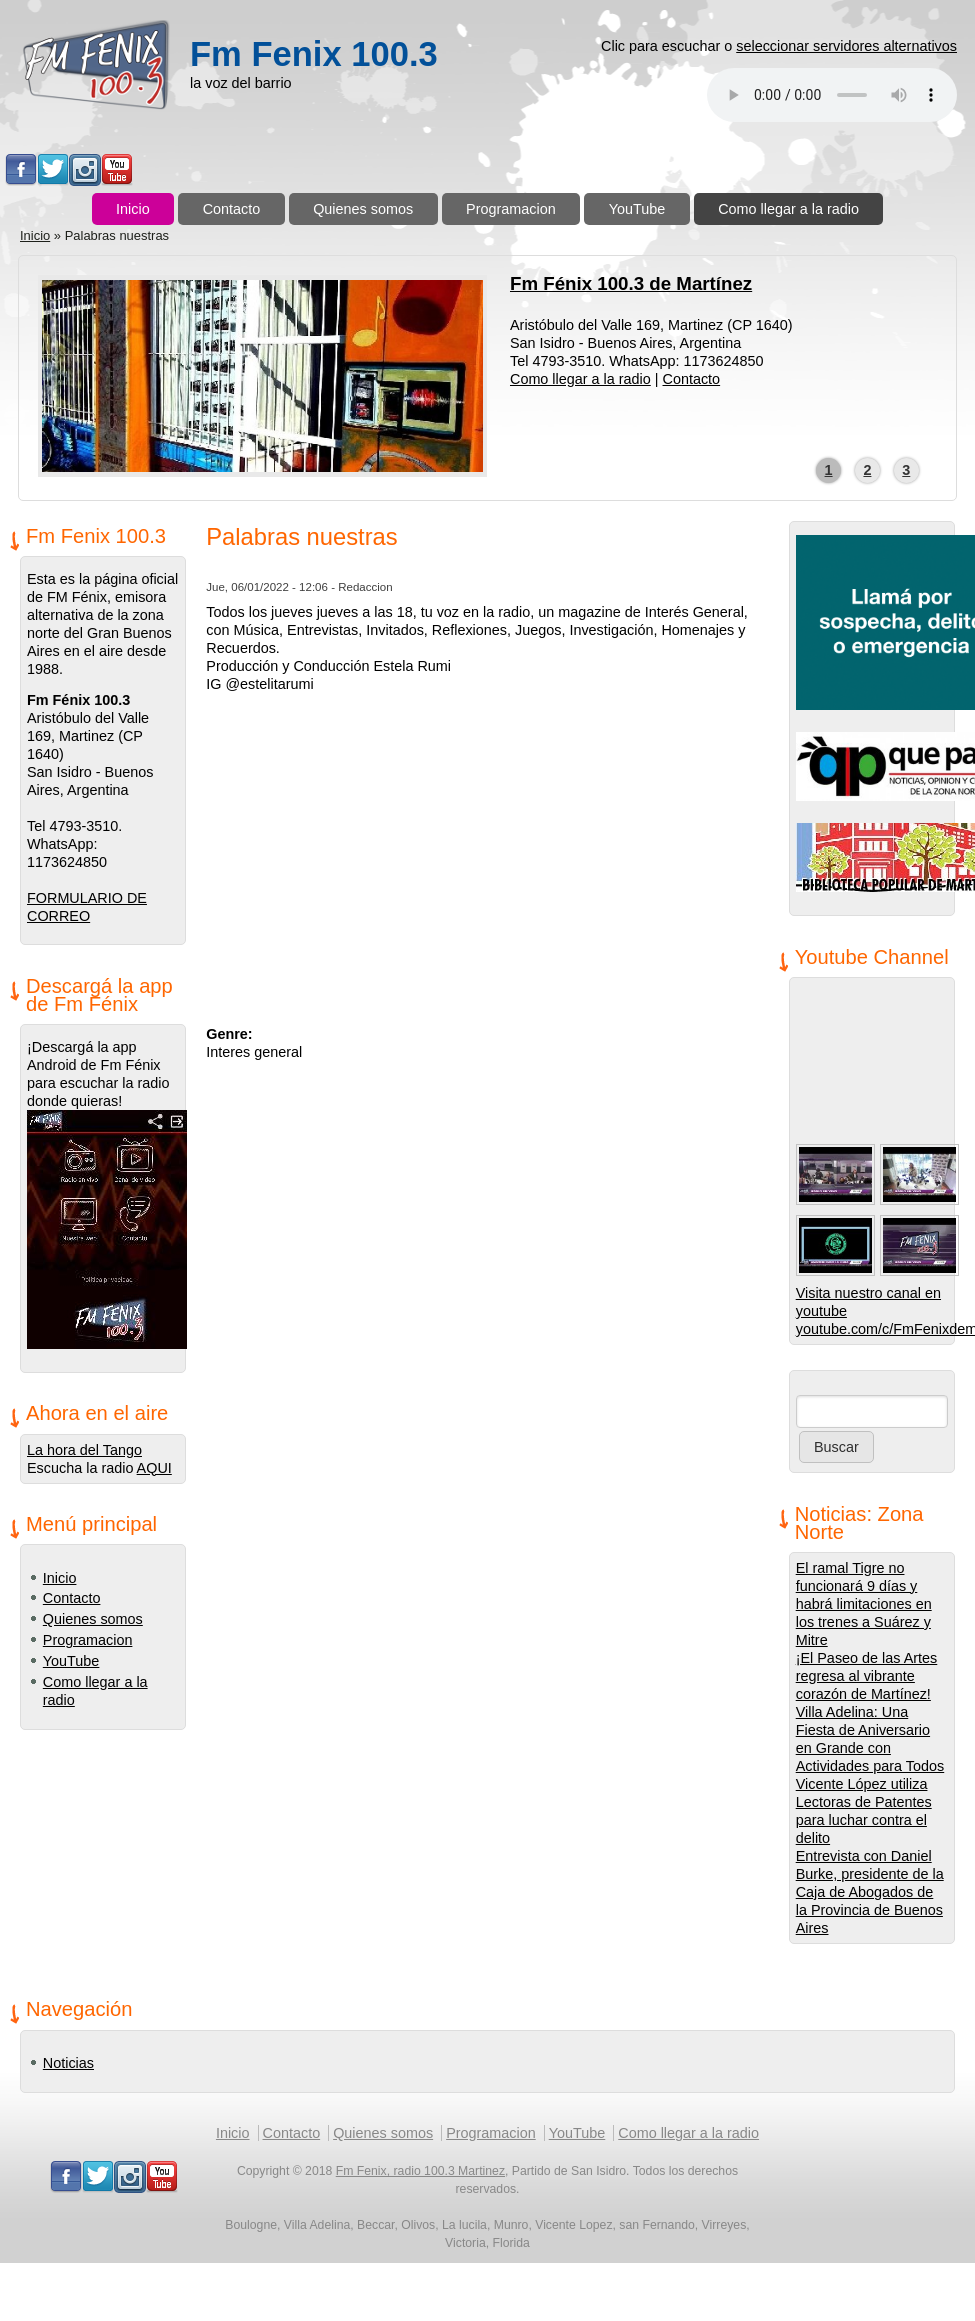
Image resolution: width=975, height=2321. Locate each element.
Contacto (232, 209)
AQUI (154, 1468)
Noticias (68, 2063)
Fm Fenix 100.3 (314, 54)
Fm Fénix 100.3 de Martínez (631, 283)
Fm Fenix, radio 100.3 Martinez (420, 2171)
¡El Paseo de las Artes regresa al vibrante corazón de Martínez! (867, 1676)
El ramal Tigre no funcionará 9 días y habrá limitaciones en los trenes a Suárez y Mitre (864, 1604)
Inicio (133, 209)
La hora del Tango (84, 1450)
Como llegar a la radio (788, 209)
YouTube (637, 209)
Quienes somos (363, 209)
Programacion (511, 209)
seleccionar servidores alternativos (846, 46)
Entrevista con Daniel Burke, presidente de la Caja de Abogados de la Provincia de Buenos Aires (870, 1892)
